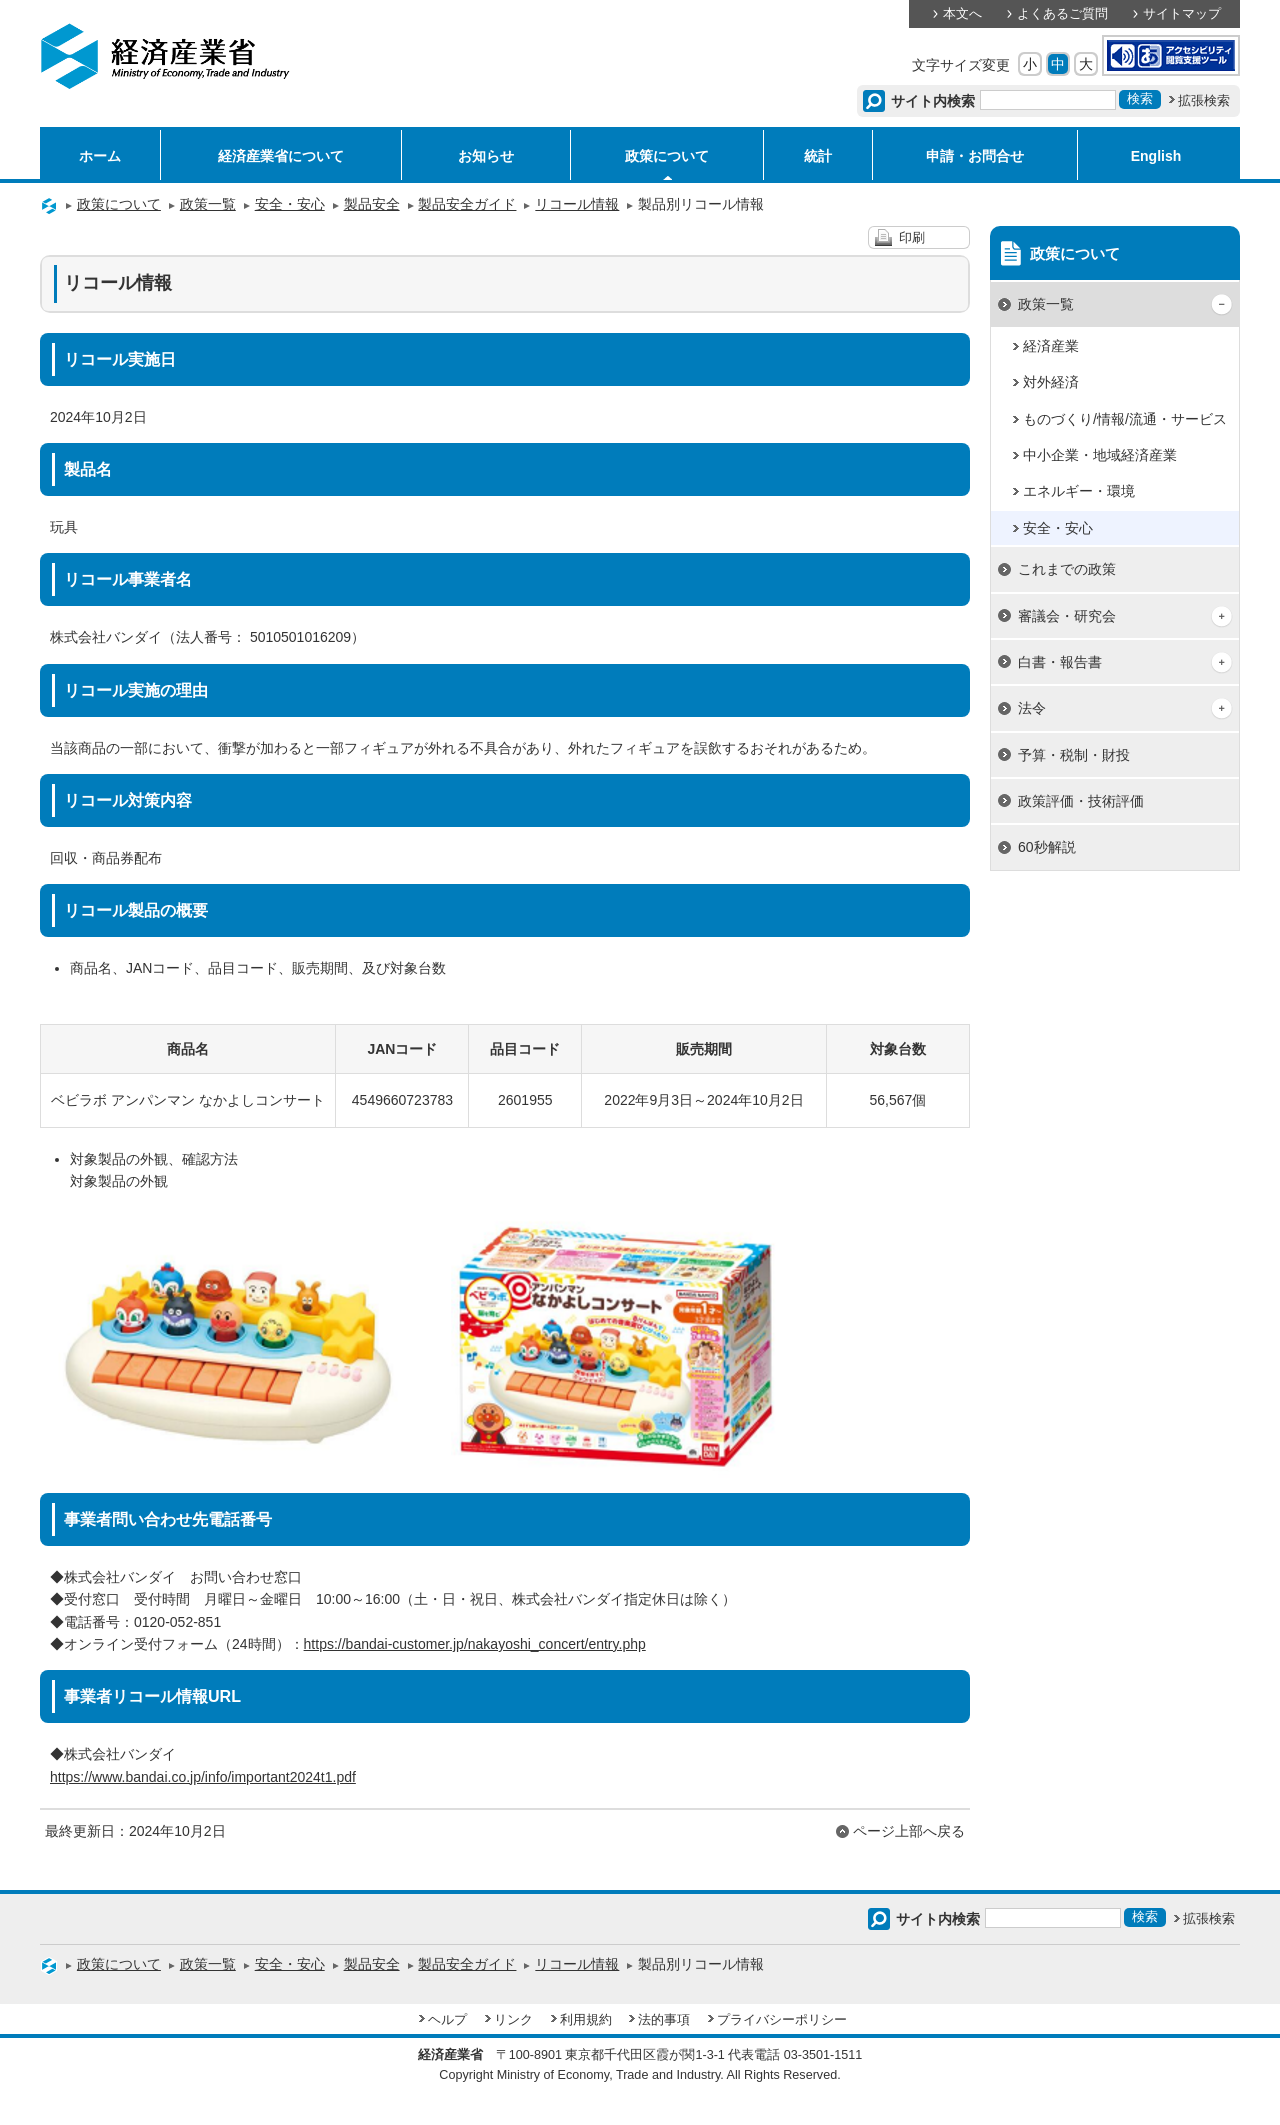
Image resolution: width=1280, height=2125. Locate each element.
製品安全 (372, 204)
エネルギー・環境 (1079, 491)
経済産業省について (281, 156)
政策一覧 (208, 204)
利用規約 (586, 2020)
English (1156, 156)
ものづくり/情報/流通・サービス (1125, 419)
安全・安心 (290, 204)
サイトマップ (1182, 14)
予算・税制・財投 (1074, 755)
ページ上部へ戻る (909, 1831)
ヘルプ (447, 2020)
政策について (667, 156)
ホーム (100, 156)
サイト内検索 (933, 101)
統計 (818, 156)
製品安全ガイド (467, 204)
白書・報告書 (1060, 662)
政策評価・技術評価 (1081, 801)
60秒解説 (1047, 847)
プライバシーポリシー (782, 2020)
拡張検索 (1204, 101)
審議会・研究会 (1067, 616)
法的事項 (664, 2020)
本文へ (962, 14)
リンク (513, 2020)
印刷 (912, 238)
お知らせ (486, 156)
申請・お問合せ (975, 156)
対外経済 (1051, 382)
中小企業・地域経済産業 (1100, 455)
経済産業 (1051, 346)
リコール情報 (577, 204)
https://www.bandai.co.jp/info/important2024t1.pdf (203, 1777)
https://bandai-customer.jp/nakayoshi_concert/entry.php (475, 1644)
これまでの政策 (1067, 569)
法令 (1032, 708)
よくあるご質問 (1062, 14)
